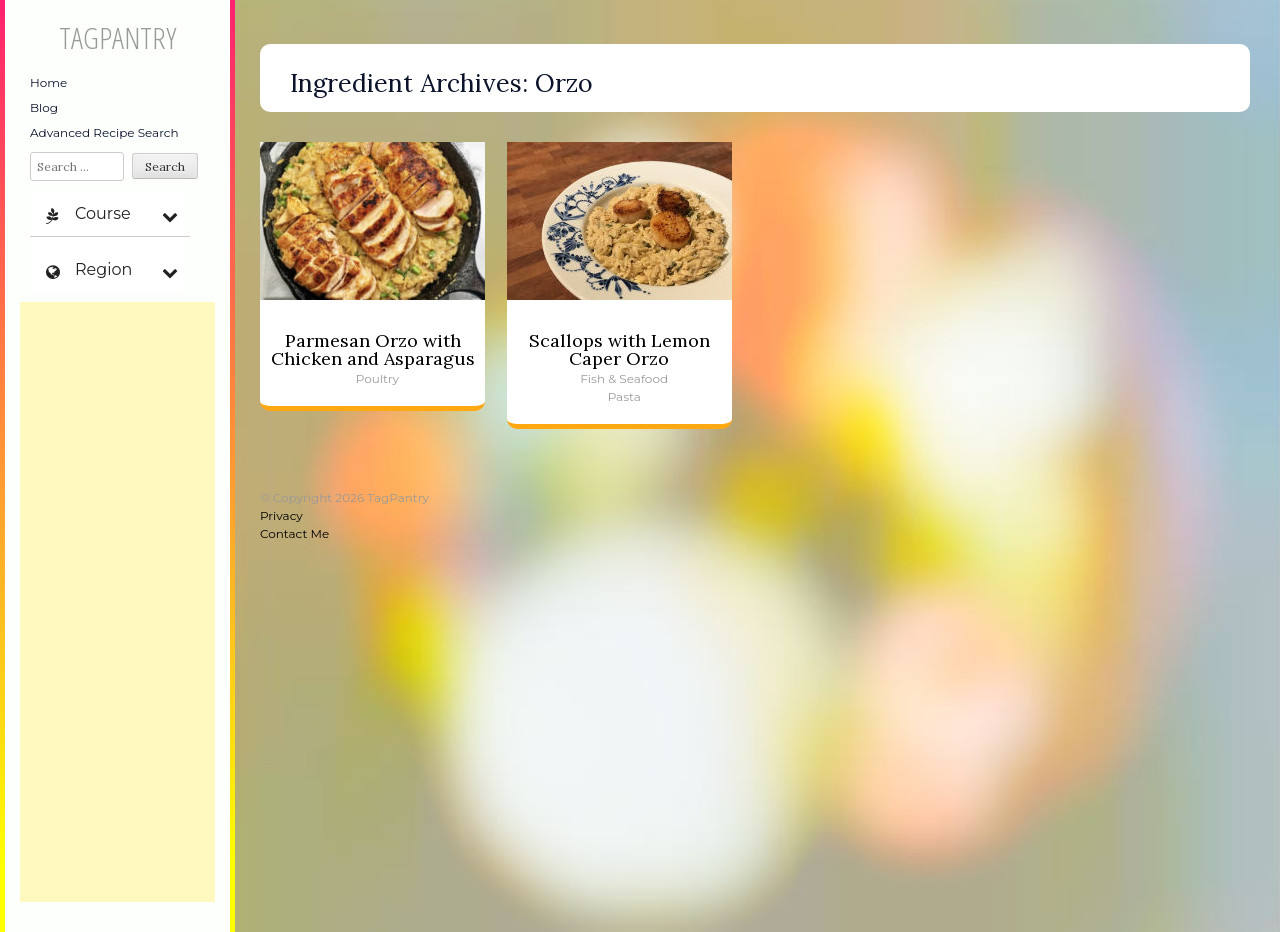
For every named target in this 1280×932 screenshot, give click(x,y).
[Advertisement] (117, 602)
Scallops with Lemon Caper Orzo (619, 349)
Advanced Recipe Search (104, 132)
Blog (44, 107)
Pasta (624, 396)
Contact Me (294, 533)
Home (48, 82)
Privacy (281, 515)
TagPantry (117, 37)
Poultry (377, 378)
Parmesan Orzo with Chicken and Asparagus (373, 349)
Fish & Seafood (624, 378)
